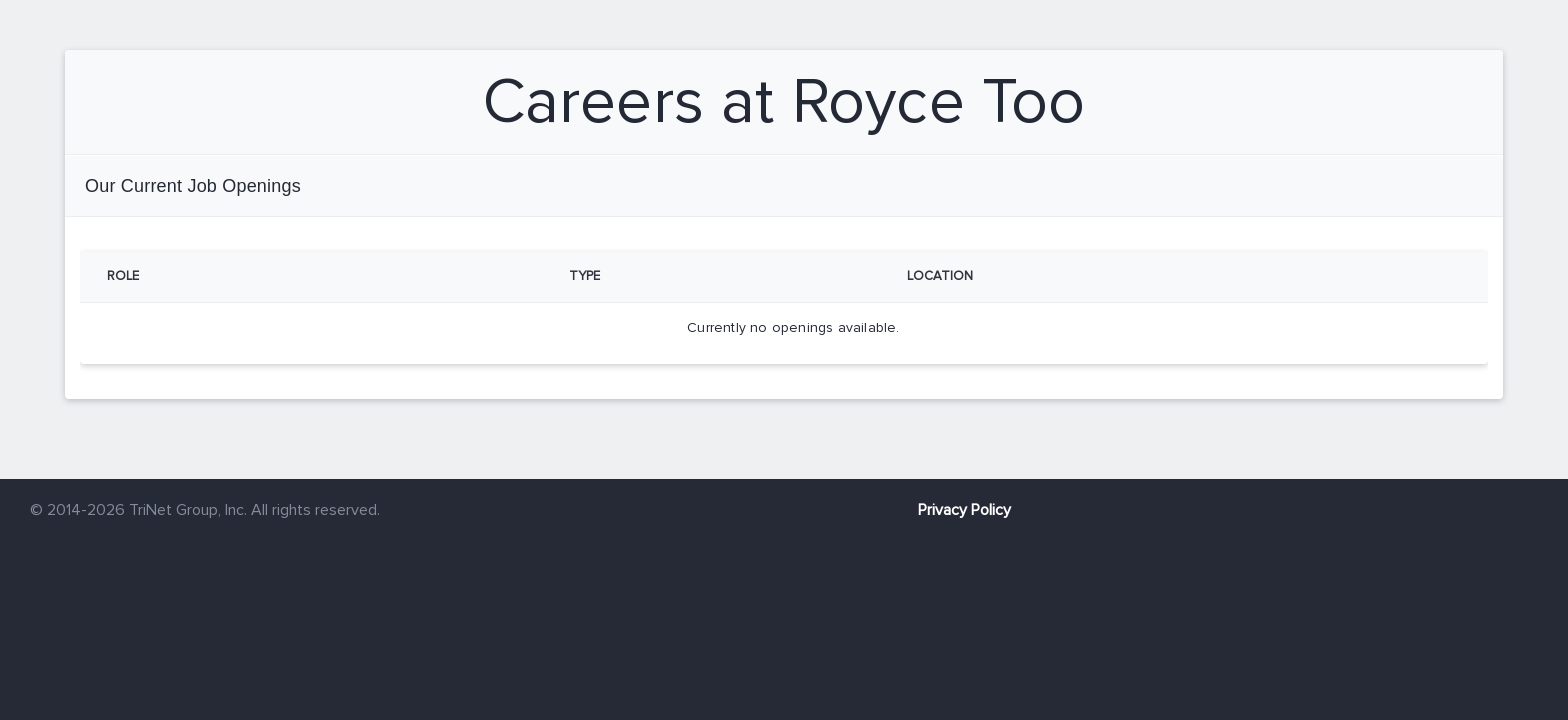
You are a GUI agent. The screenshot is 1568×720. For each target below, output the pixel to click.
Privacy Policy (964, 510)
